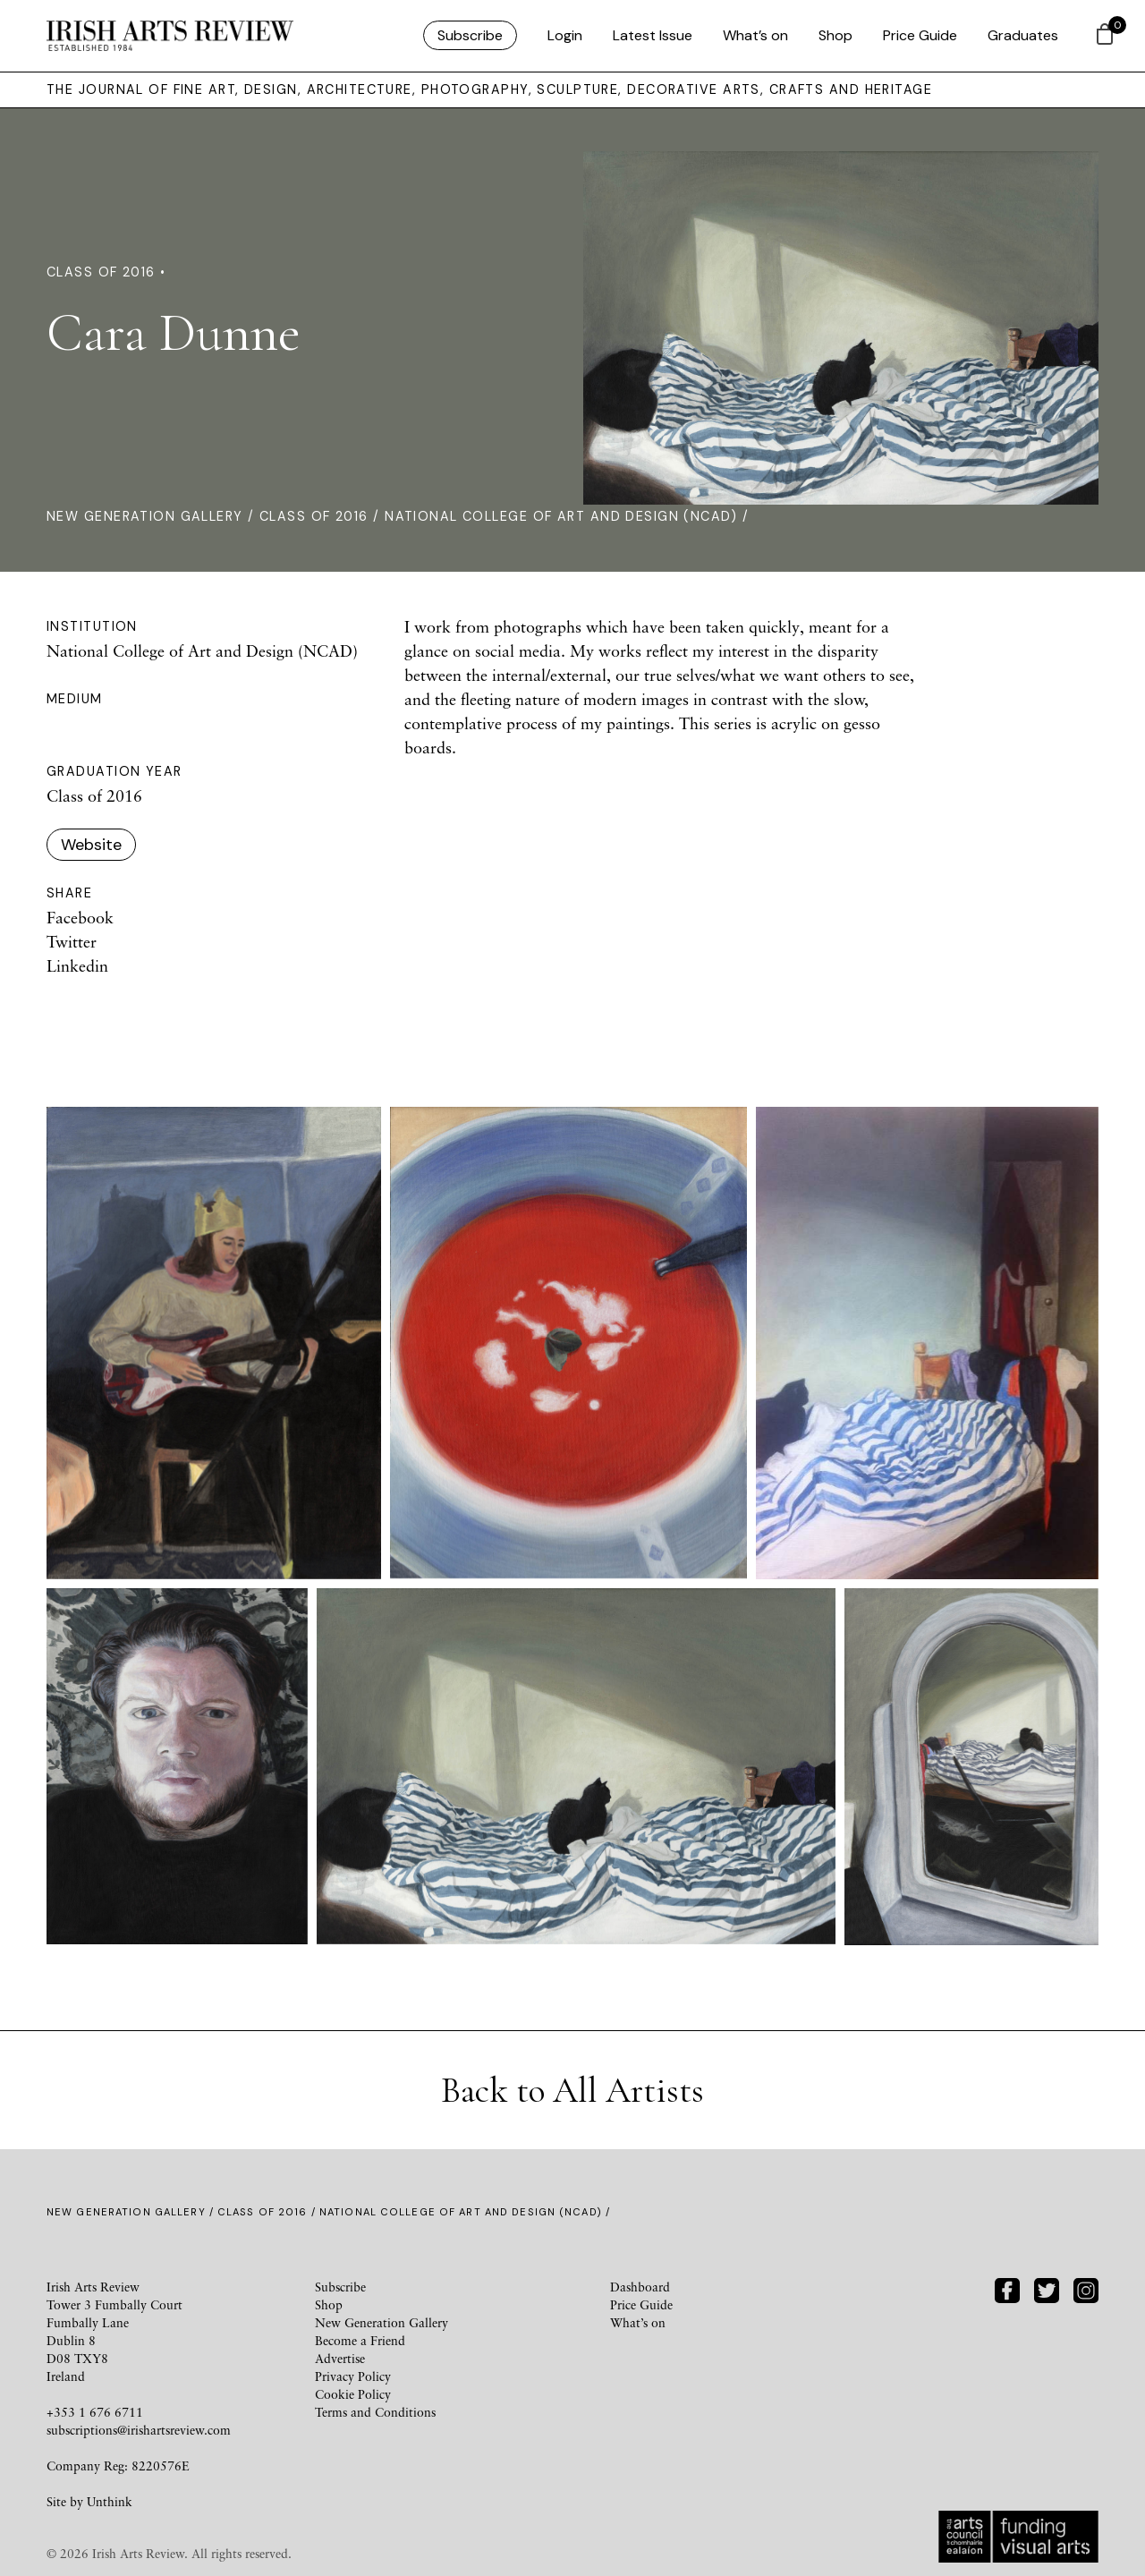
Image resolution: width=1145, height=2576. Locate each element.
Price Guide (920, 35)
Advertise (340, 2358)
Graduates (1023, 35)
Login (564, 35)
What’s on (755, 35)
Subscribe (470, 35)
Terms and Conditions (375, 2411)
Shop (835, 35)
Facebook (80, 917)
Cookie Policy (353, 2394)
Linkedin (77, 965)
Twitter (72, 941)
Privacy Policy (353, 2376)
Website (91, 844)
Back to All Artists (572, 2090)
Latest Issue (652, 35)
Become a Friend (360, 2340)
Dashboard (640, 2286)
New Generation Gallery (145, 516)
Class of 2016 (314, 516)
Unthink (109, 2501)
